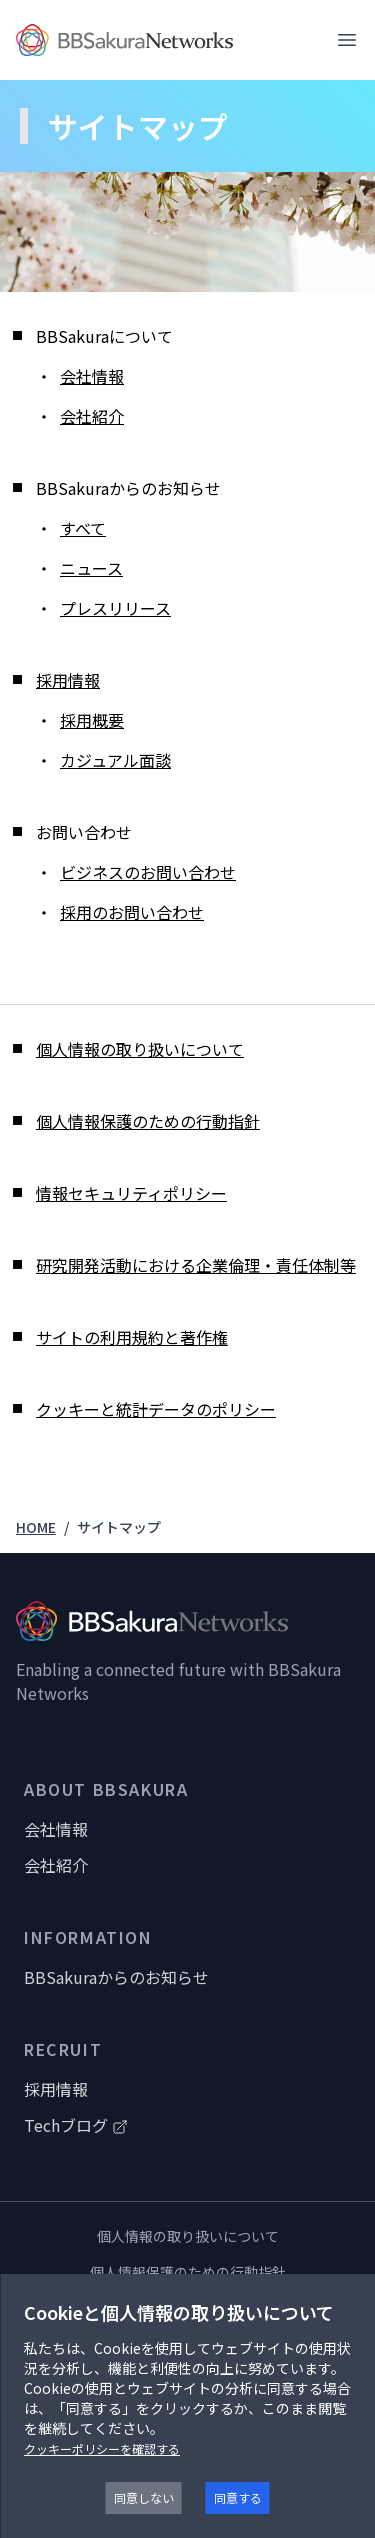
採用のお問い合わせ (132, 912)
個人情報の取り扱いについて (140, 1049)
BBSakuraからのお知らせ (116, 1977)
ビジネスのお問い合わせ (148, 872)
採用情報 (68, 680)
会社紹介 (92, 416)
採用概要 (92, 720)
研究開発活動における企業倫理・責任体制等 (196, 1265)
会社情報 (92, 376)
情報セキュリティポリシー (131, 1193)
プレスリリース (115, 608)
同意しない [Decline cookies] (144, 2497)
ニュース (91, 568)
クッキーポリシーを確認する (102, 2448)
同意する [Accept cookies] (238, 2497)
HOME (36, 1527)
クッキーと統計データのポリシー (156, 1409)
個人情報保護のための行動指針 (148, 1121)
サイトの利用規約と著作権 (132, 1337)
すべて (83, 528)
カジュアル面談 (115, 760)
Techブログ (76, 2125)
